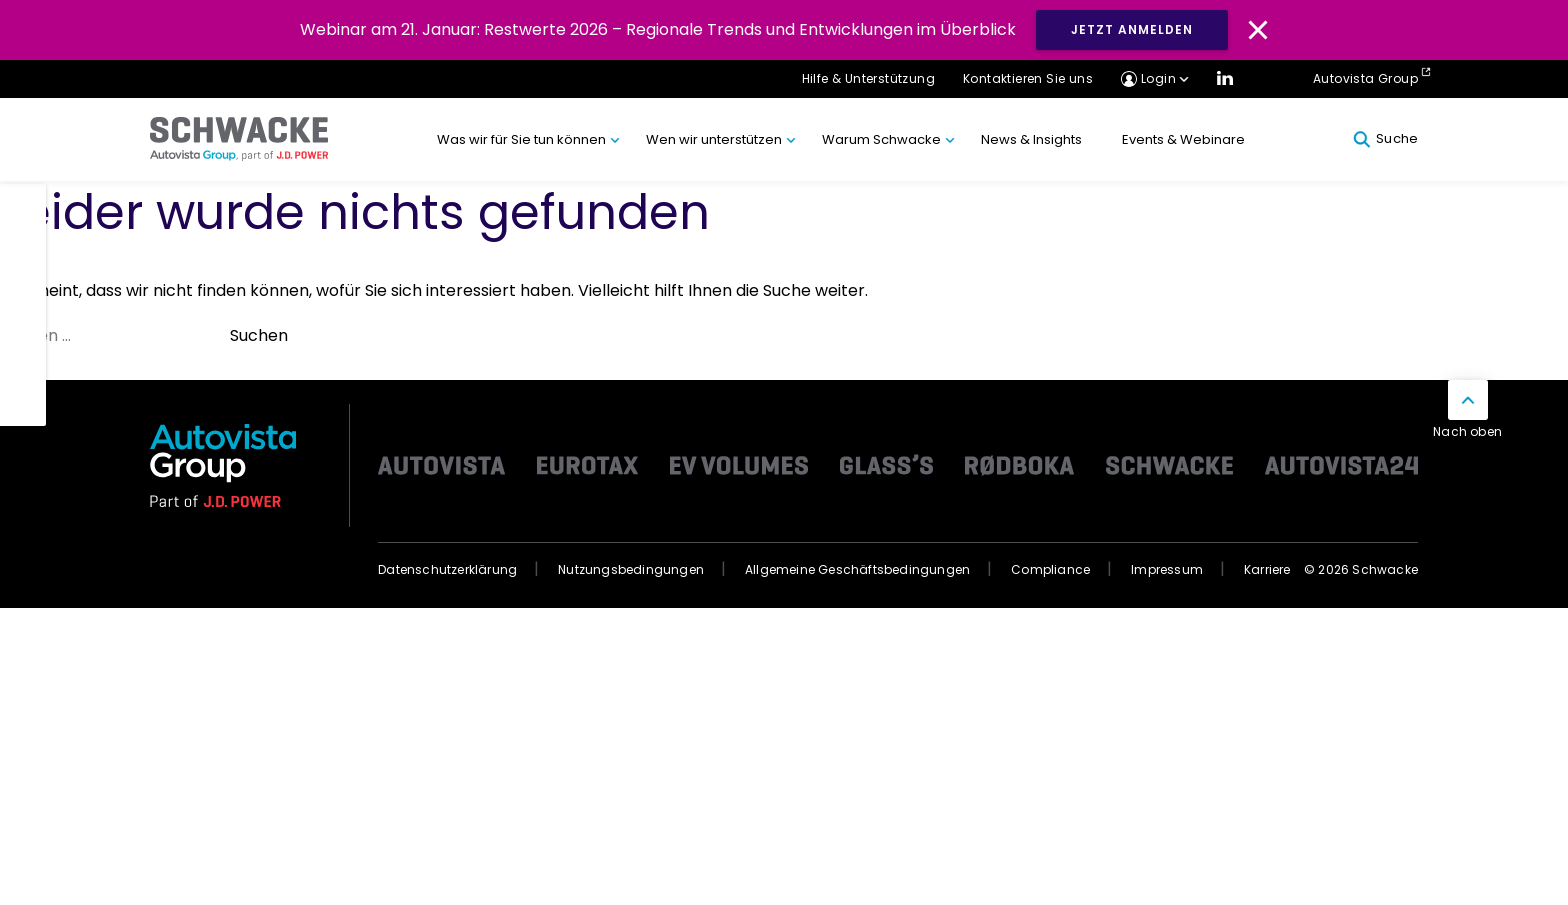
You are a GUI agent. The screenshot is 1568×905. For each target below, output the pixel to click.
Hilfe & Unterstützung (868, 78)
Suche (1385, 139)
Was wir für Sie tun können (521, 139)
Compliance (1050, 569)
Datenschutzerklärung (447, 569)
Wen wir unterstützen (714, 139)
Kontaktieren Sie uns (1028, 78)
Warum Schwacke (881, 139)
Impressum (1167, 569)
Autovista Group (1365, 78)
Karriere (1267, 569)
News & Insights (1031, 139)
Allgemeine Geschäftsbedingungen (857, 569)
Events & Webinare (1183, 139)
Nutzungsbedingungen (631, 569)
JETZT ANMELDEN (1132, 29)
